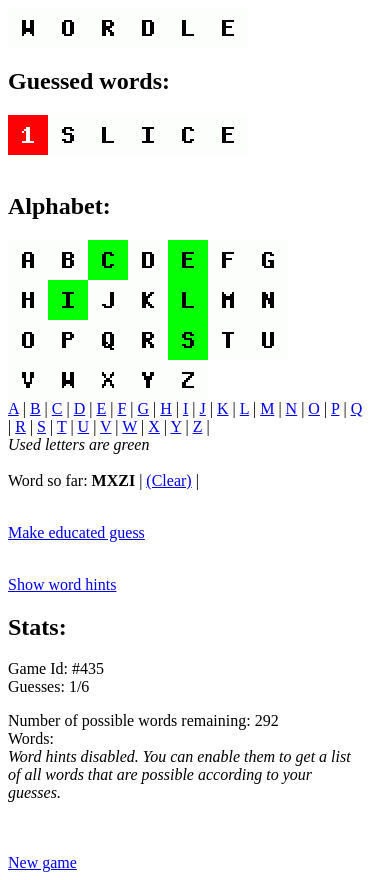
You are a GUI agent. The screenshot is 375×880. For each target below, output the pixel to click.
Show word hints (62, 584)
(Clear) (168, 480)
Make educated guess (76, 532)
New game (42, 862)
